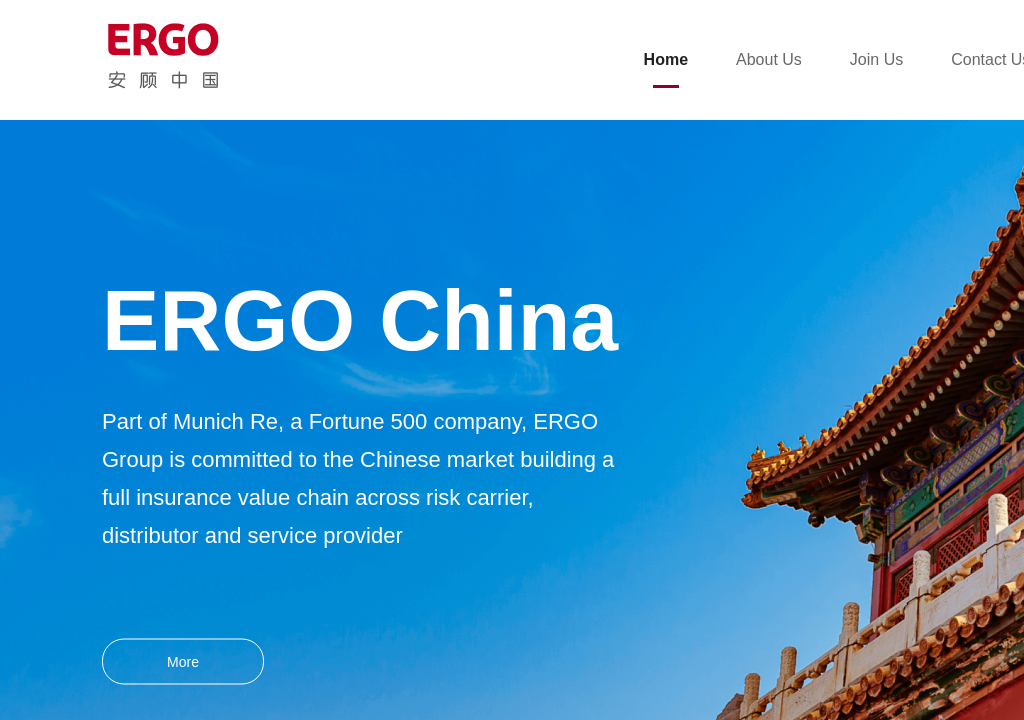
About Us (769, 59)
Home (666, 59)
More (183, 662)
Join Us (876, 59)
